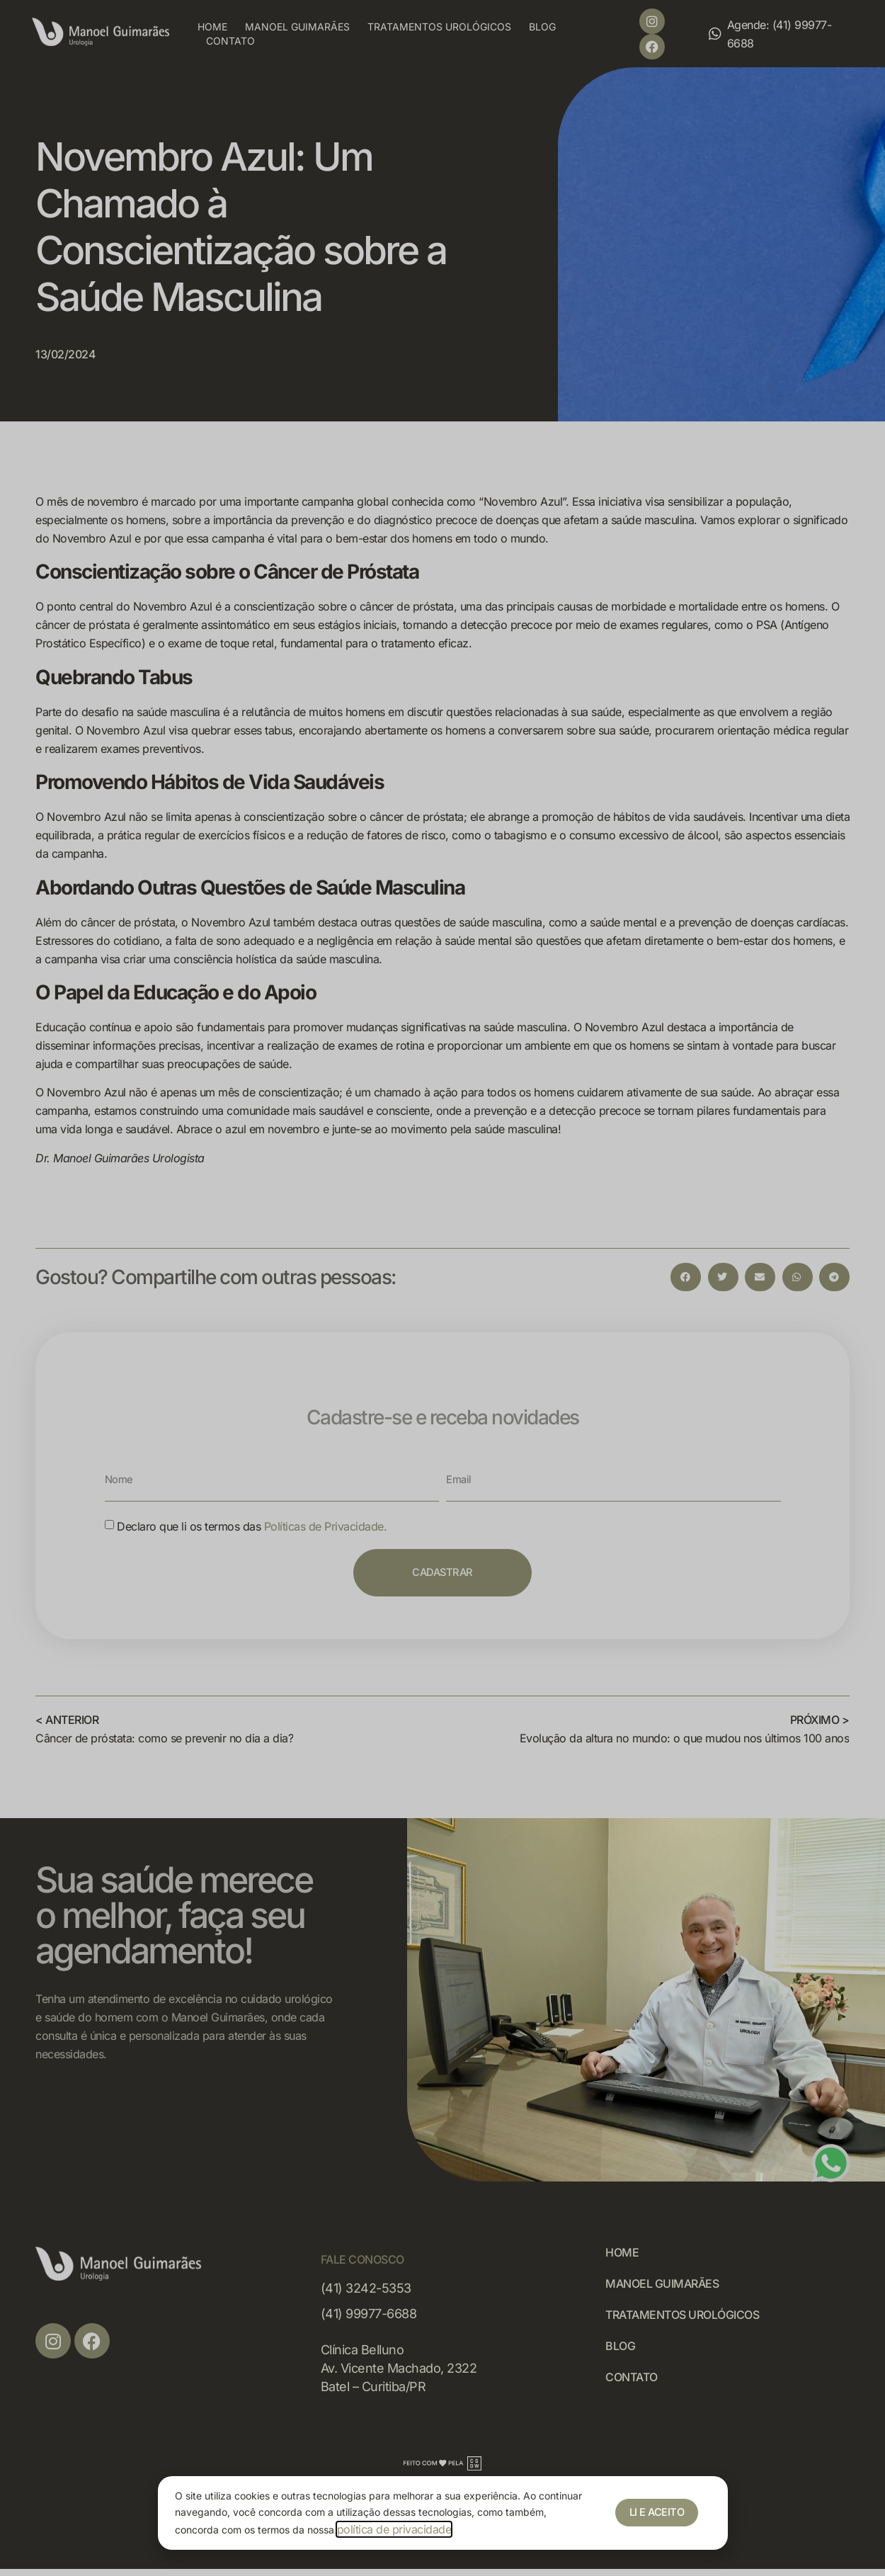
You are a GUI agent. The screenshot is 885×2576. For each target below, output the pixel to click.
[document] (442, 1288)
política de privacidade (394, 2529)
